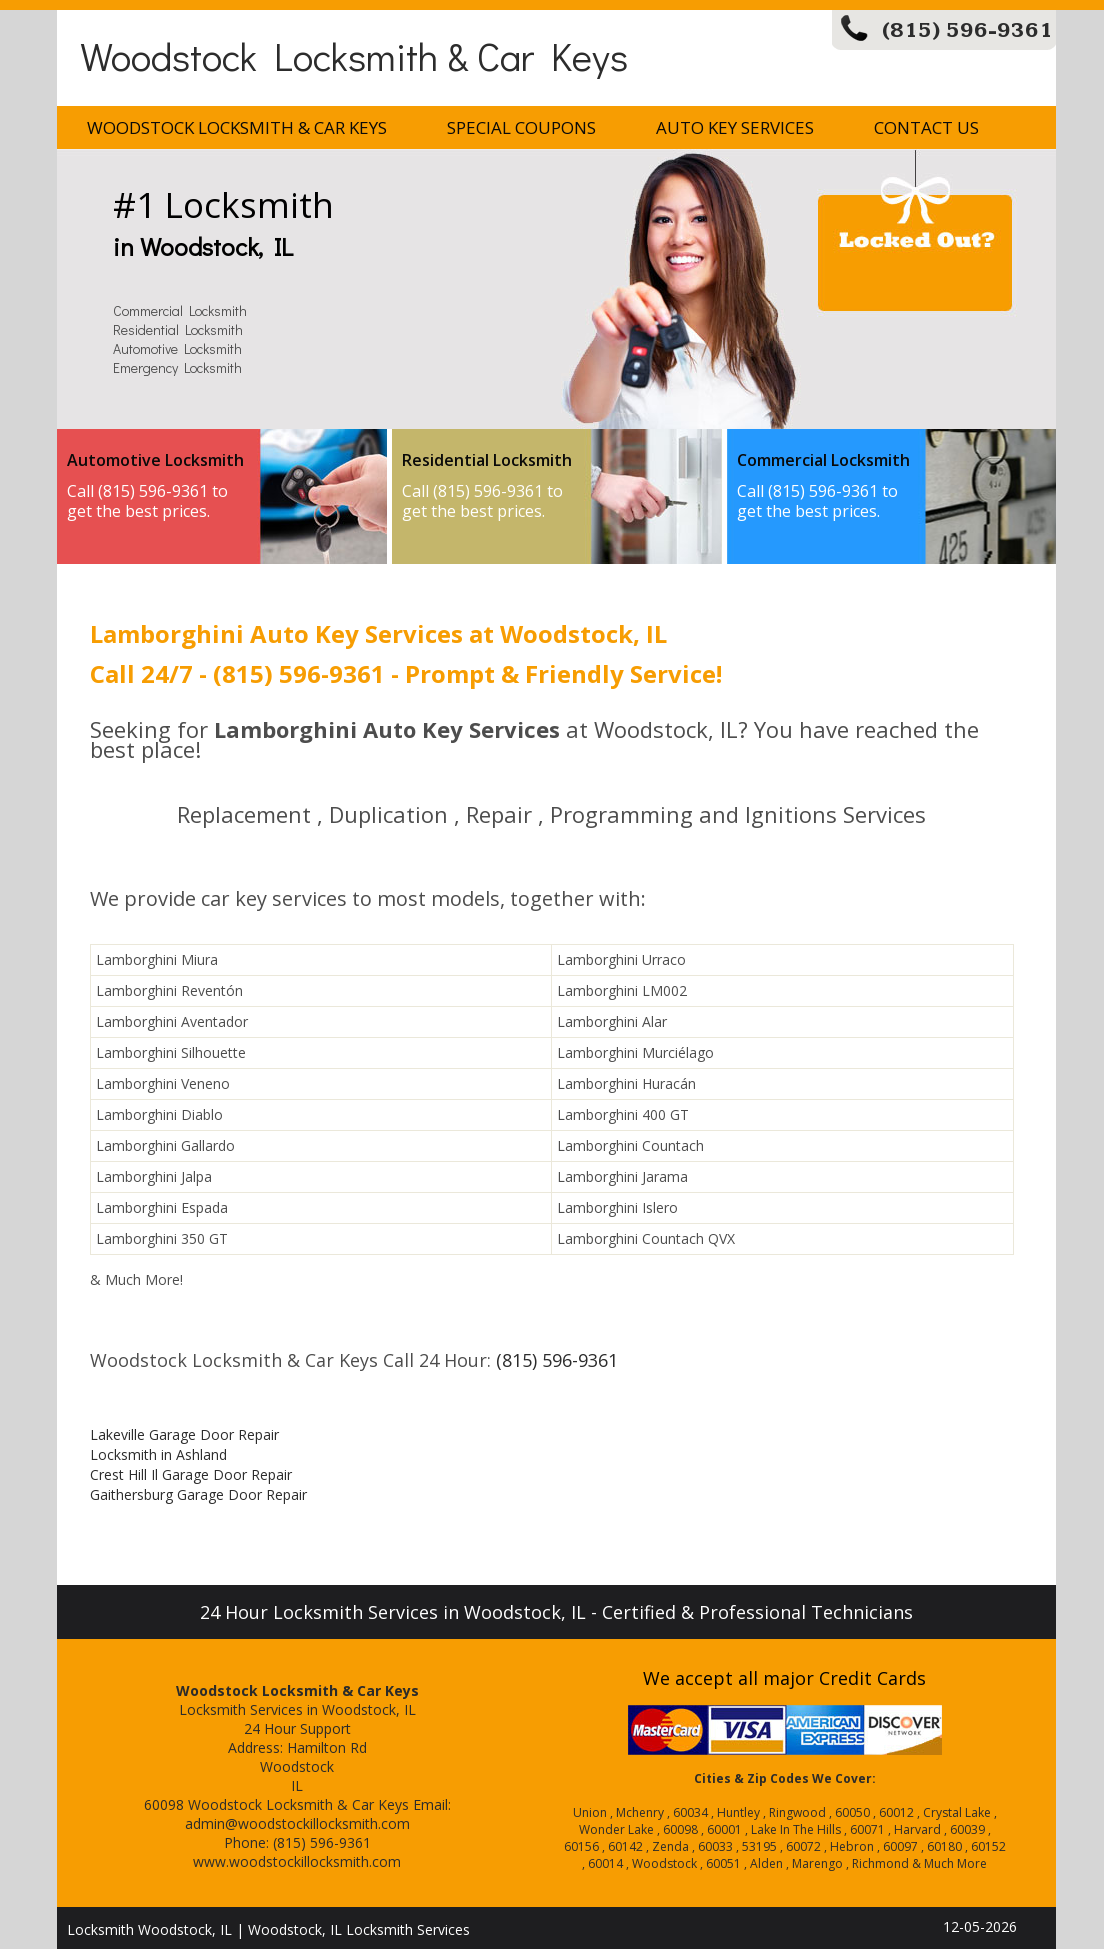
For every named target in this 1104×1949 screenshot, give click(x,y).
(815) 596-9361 (967, 30)
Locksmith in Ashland (158, 1454)
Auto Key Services (735, 127)
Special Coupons (521, 127)
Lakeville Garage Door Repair (184, 1434)
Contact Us (926, 127)
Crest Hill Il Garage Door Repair (191, 1474)
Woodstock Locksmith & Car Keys (354, 55)
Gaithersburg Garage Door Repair (198, 1494)
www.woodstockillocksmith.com (297, 1861)
